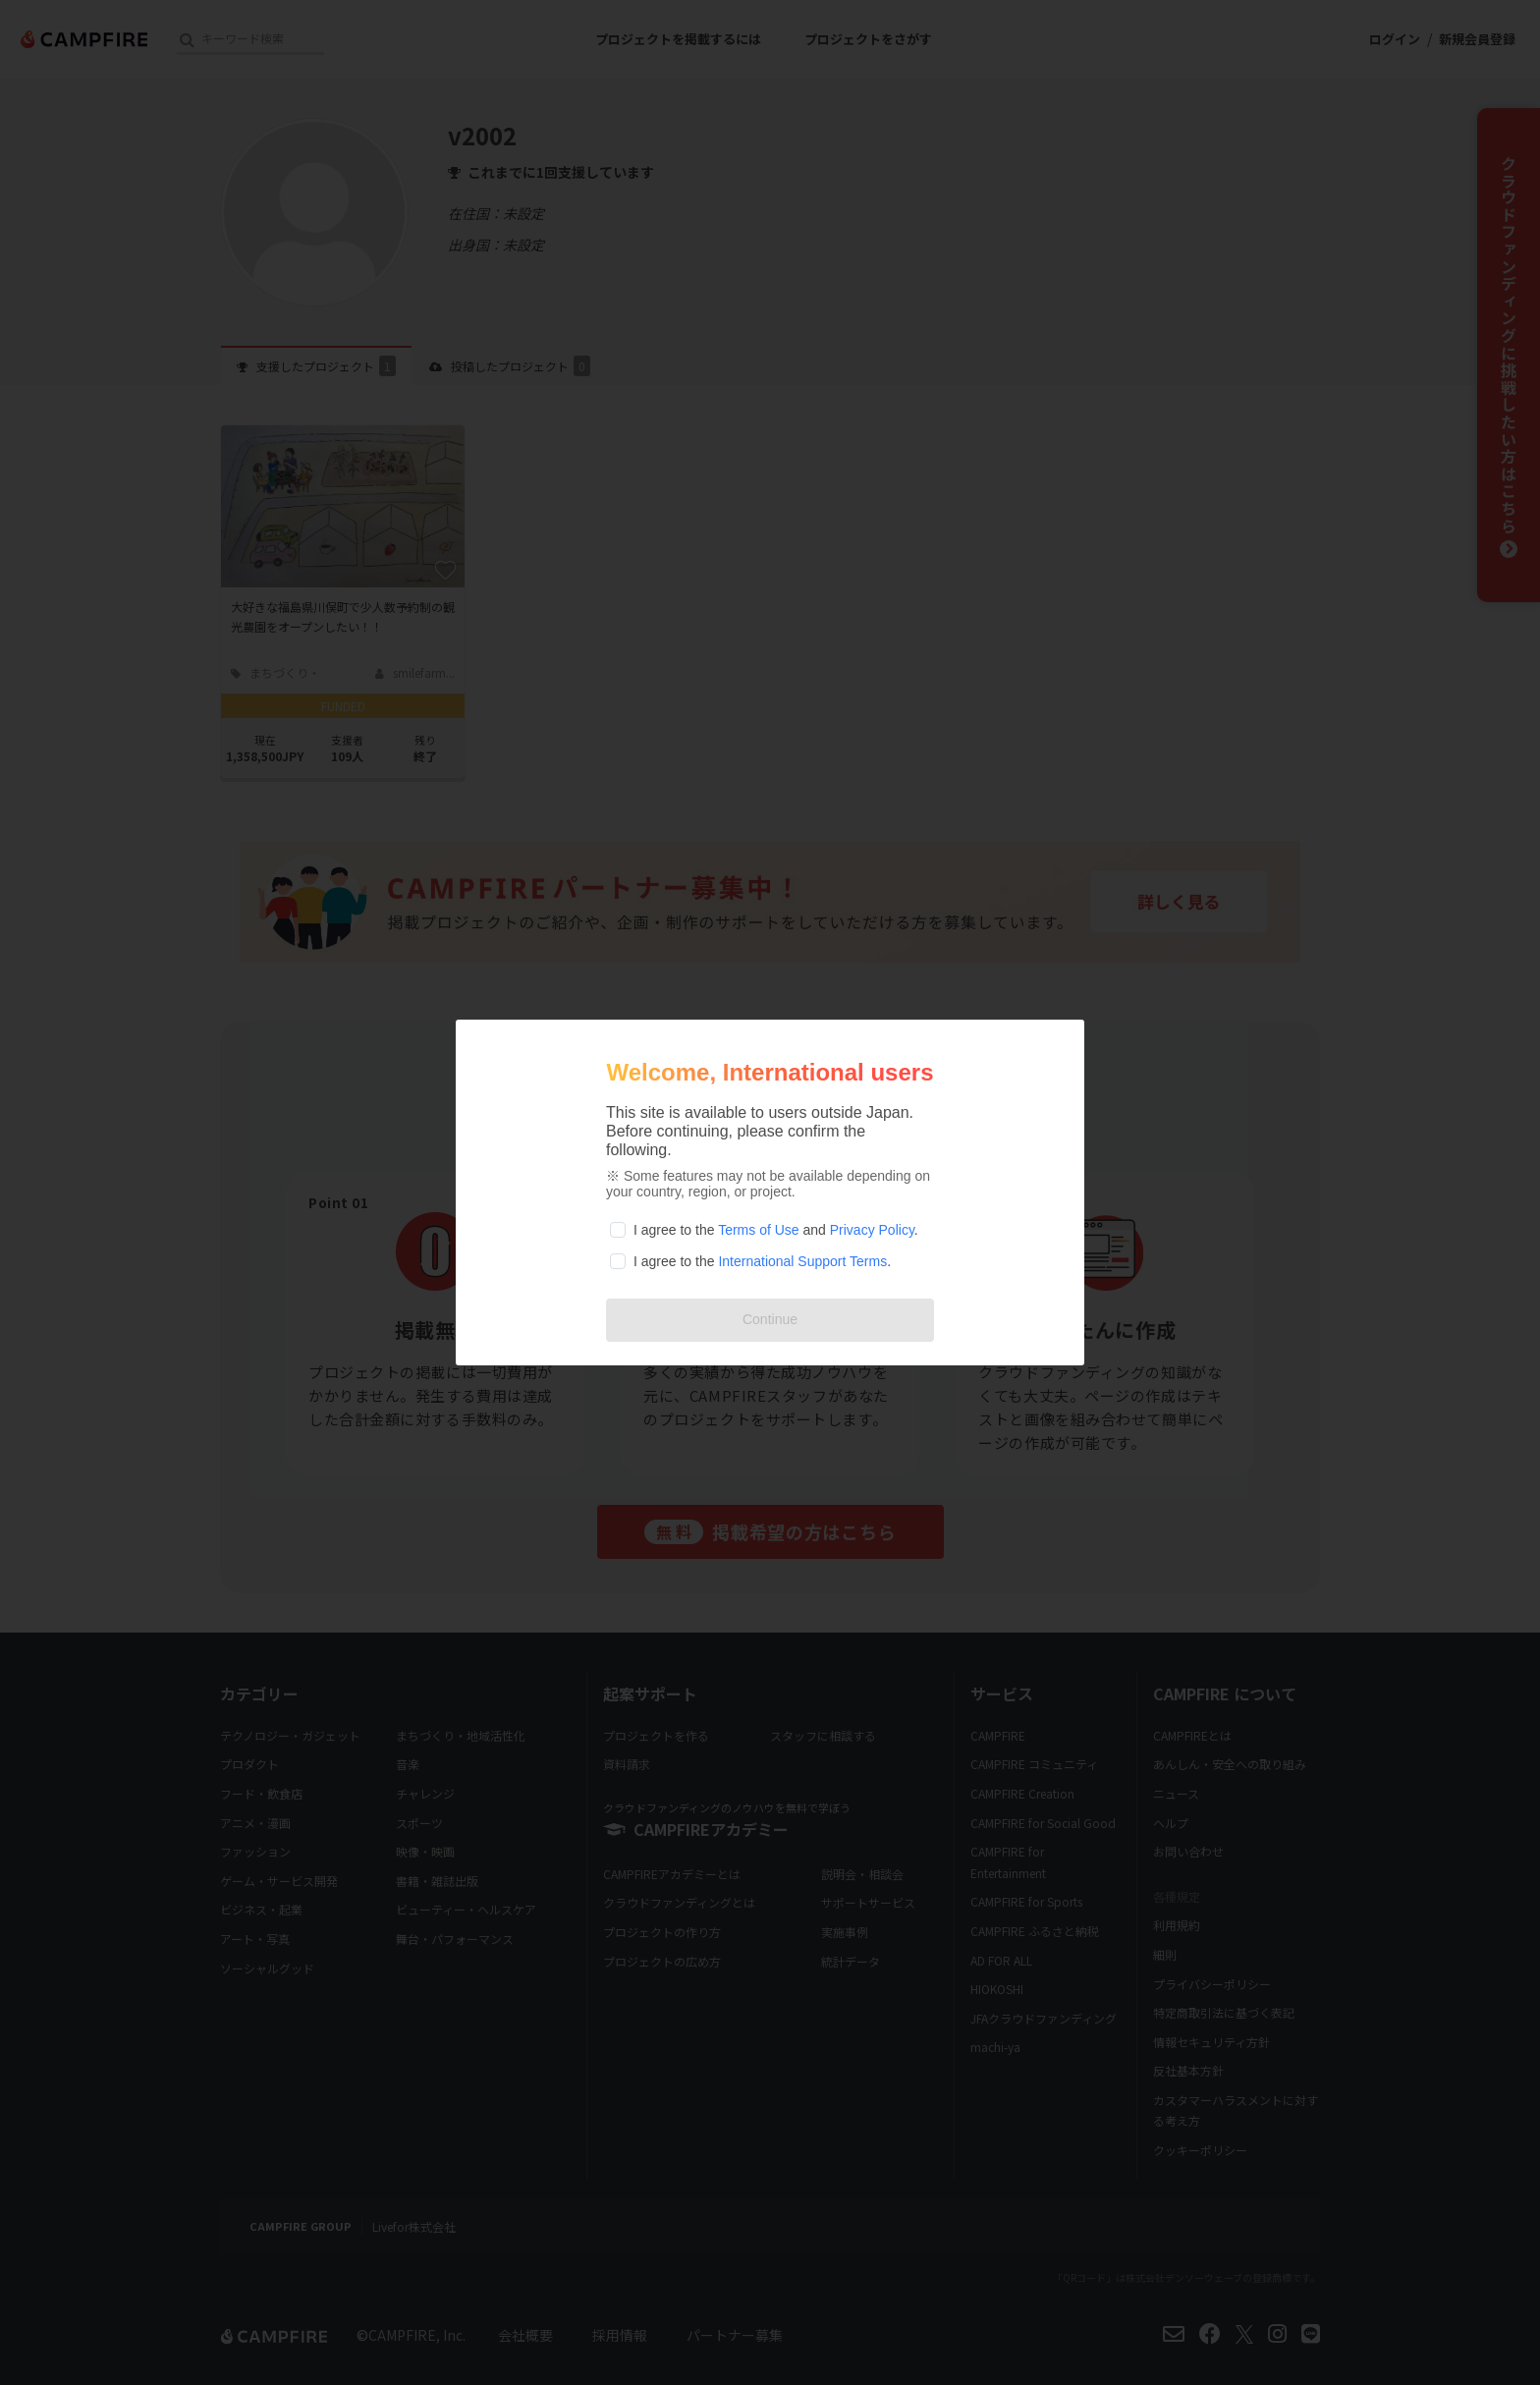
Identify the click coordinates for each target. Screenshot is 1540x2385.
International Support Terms (802, 1261)
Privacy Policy (872, 1230)
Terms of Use (758, 1230)
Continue (770, 1319)
